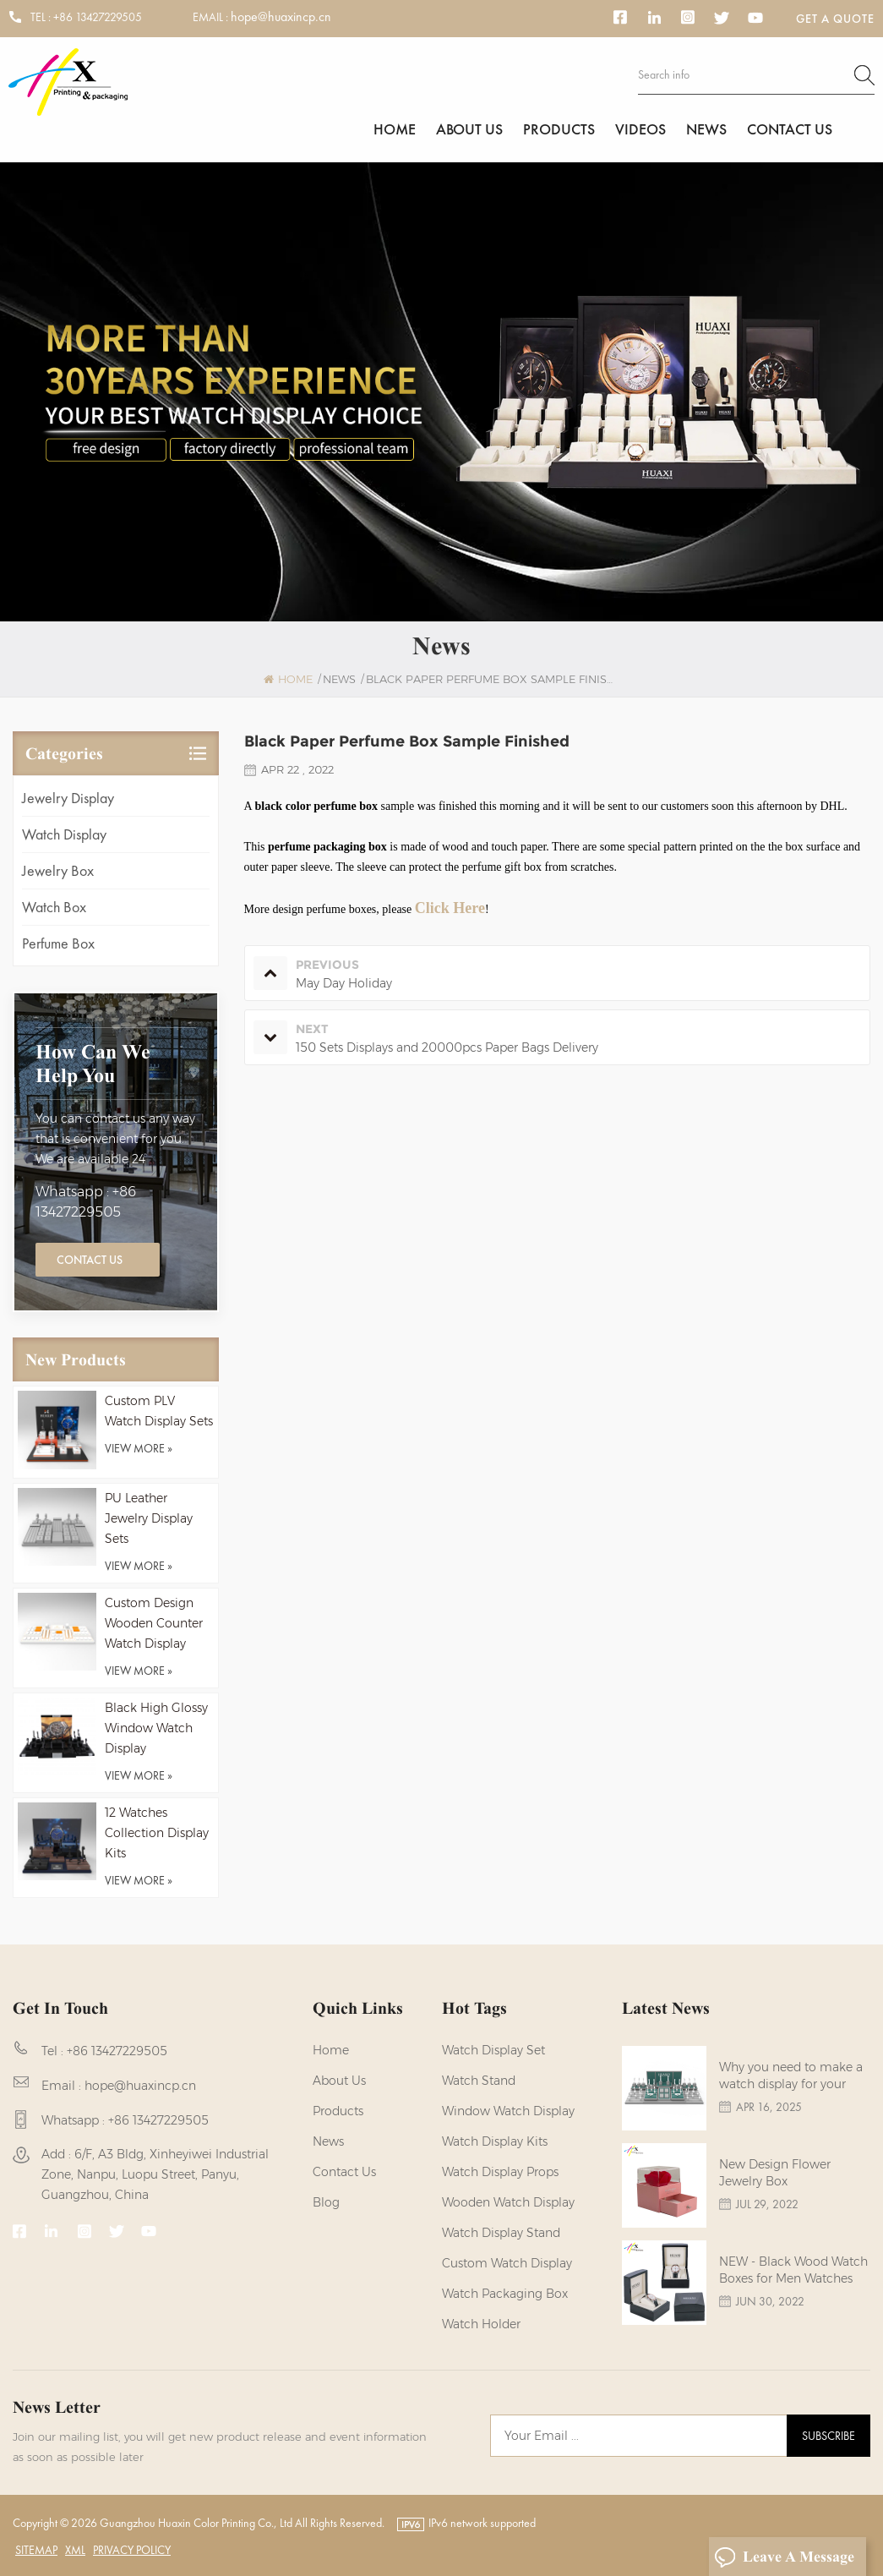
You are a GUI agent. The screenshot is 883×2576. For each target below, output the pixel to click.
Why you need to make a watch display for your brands (791, 2075)
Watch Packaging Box (505, 2293)
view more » (138, 1448)
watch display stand (501, 2232)
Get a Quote (835, 18)
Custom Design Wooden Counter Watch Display (154, 1623)
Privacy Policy (132, 2549)
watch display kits (495, 2141)
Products (559, 129)
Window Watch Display (508, 2111)
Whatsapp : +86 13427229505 (85, 1202)
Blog (326, 2202)
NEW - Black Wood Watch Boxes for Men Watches (793, 2270)
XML (75, 2549)
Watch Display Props (500, 2171)
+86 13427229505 (97, 17)
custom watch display (507, 2263)
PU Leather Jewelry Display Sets (149, 1518)
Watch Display (64, 834)
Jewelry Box (58, 870)
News (706, 129)
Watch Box (54, 906)
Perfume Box (58, 943)
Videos (640, 129)
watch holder (481, 2324)
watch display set (493, 2050)
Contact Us (90, 1259)
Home (394, 129)
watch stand (478, 2080)
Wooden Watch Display (508, 2202)
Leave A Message (784, 2557)
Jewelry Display (68, 797)
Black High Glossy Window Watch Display (156, 1728)
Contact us (789, 129)
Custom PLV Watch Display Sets (159, 1411)
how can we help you (92, 1063)
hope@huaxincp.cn (281, 17)
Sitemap (36, 2549)
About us (469, 129)
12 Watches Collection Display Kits (157, 1833)
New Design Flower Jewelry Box (775, 2173)
